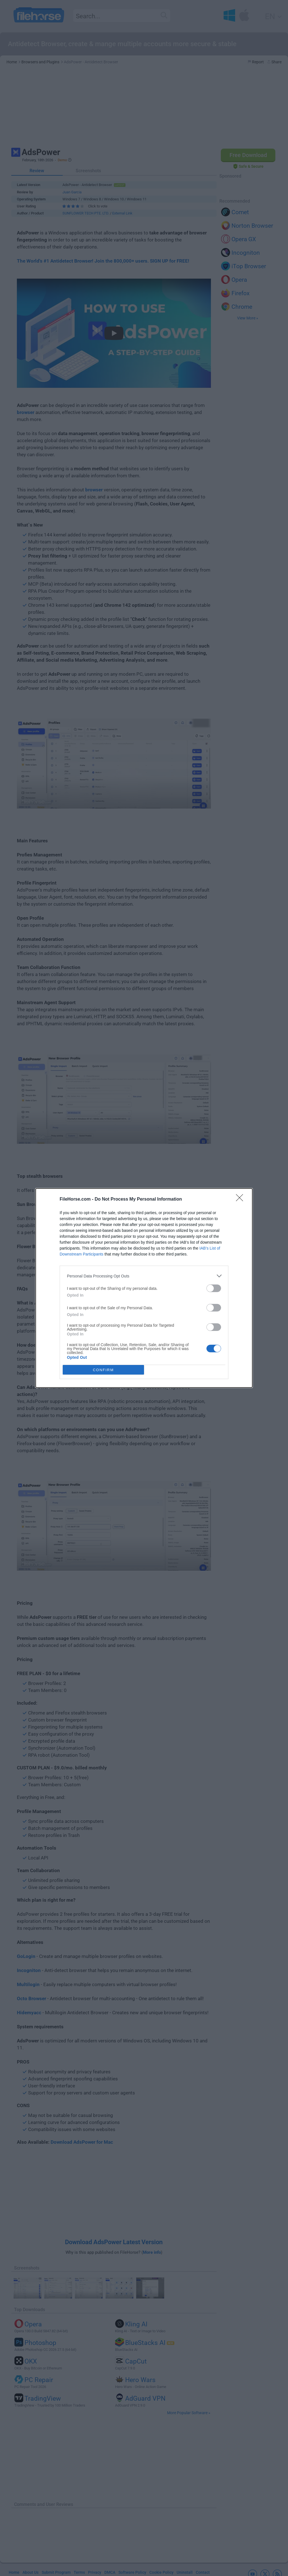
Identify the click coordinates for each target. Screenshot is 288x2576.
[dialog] (144, 1288)
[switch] (213, 1288)
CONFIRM (103, 1370)
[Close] (241, 1199)
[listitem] (144, 1276)
